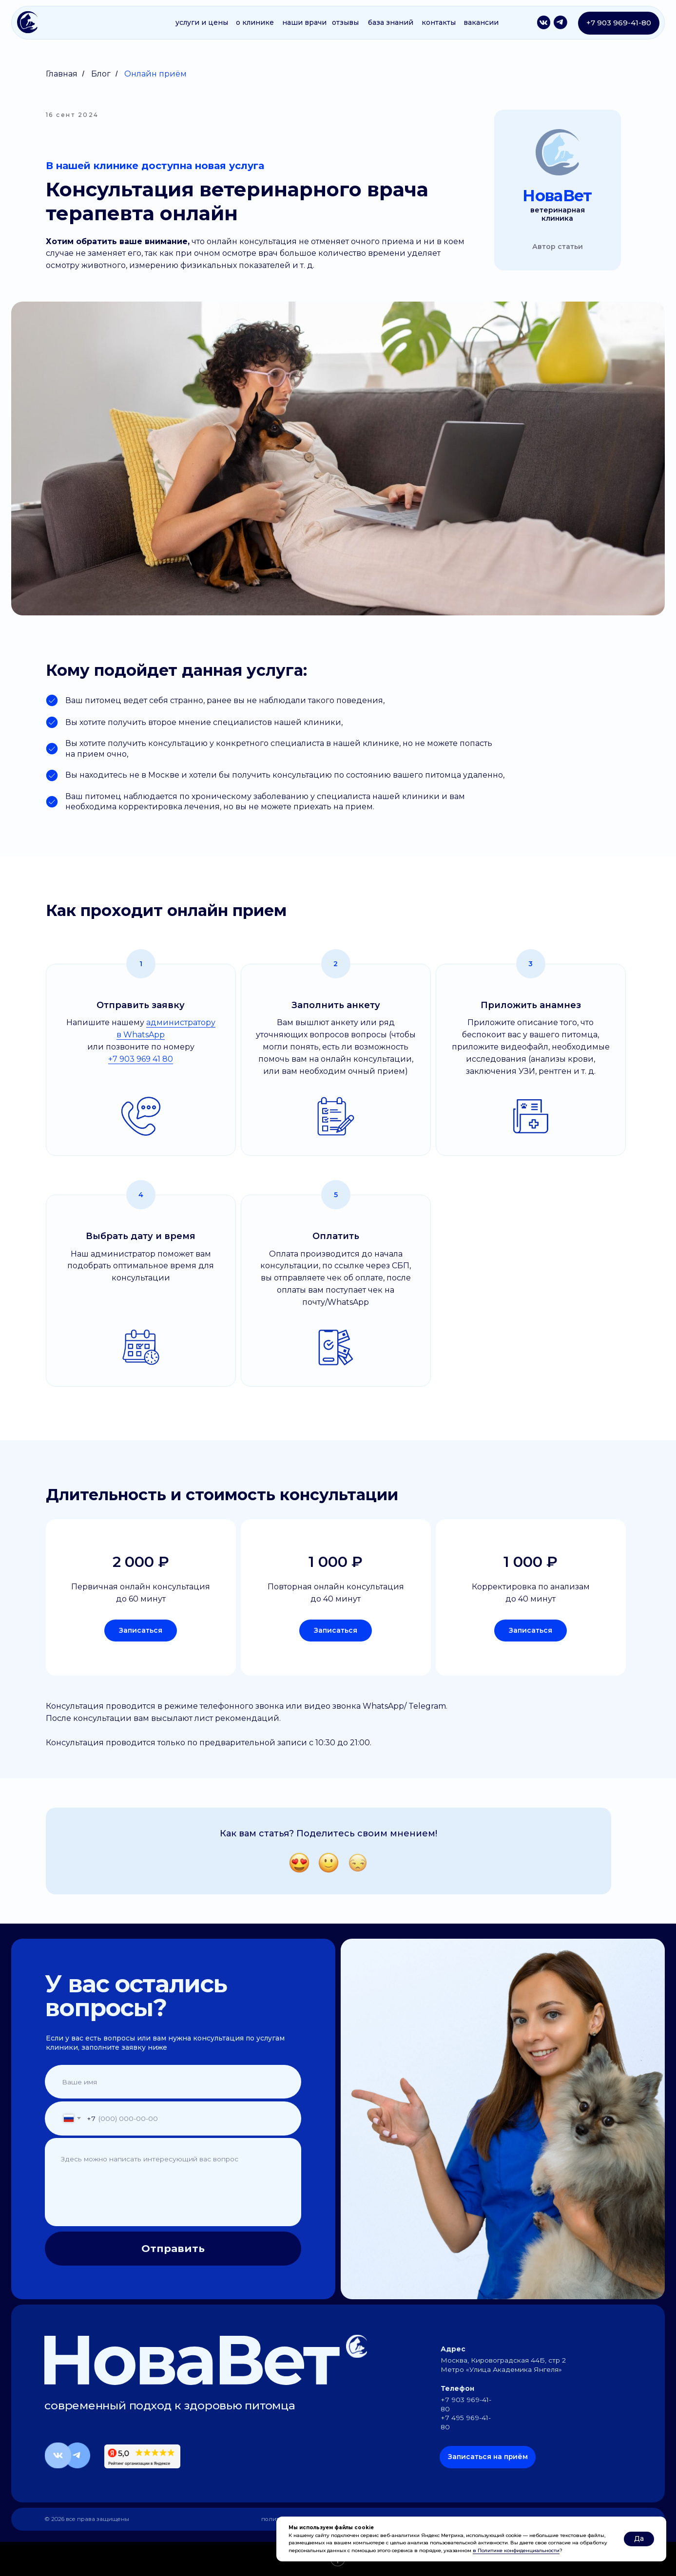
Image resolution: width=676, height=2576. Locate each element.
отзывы (345, 22)
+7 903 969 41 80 (140, 1059)
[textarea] (164, 2180)
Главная (61, 73)
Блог (101, 73)
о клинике (255, 22)
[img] (27, 22)
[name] (148, 2082)
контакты (439, 22)
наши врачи (304, 22)
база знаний (390, 22)
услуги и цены (201, 22)
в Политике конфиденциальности (516, 2550)
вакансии (481, 22)
